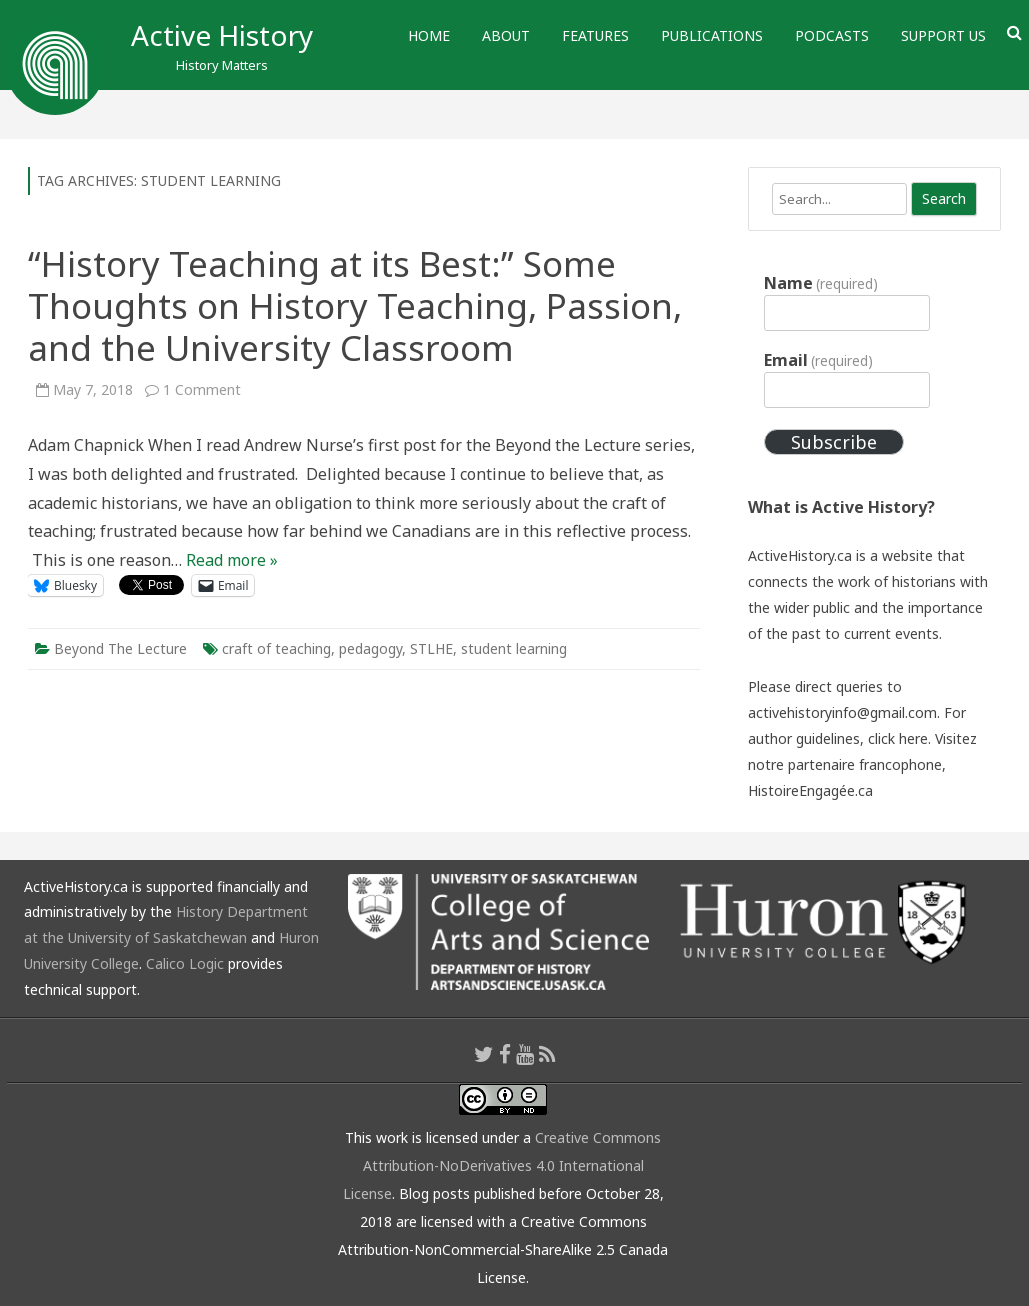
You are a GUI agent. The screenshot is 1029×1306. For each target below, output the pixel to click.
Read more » (232, 560)
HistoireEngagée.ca (810, 790)
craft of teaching (276, 648)
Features (595, 35)
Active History (222, 35)
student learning (514, 648)
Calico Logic (185, 963)
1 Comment (202, 389)
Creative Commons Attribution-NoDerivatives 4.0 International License (502, 1165)
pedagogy (370, 648)
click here (898, 738)
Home (429, 35)
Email (818, 360)
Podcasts (832, 35)
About (506, 35)
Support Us (943, 35)
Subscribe (834, 442)
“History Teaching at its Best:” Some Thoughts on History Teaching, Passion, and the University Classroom (355, 305)
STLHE (431, 648)
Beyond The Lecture (120, 648)
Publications (712, 35)
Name (821, 283)
